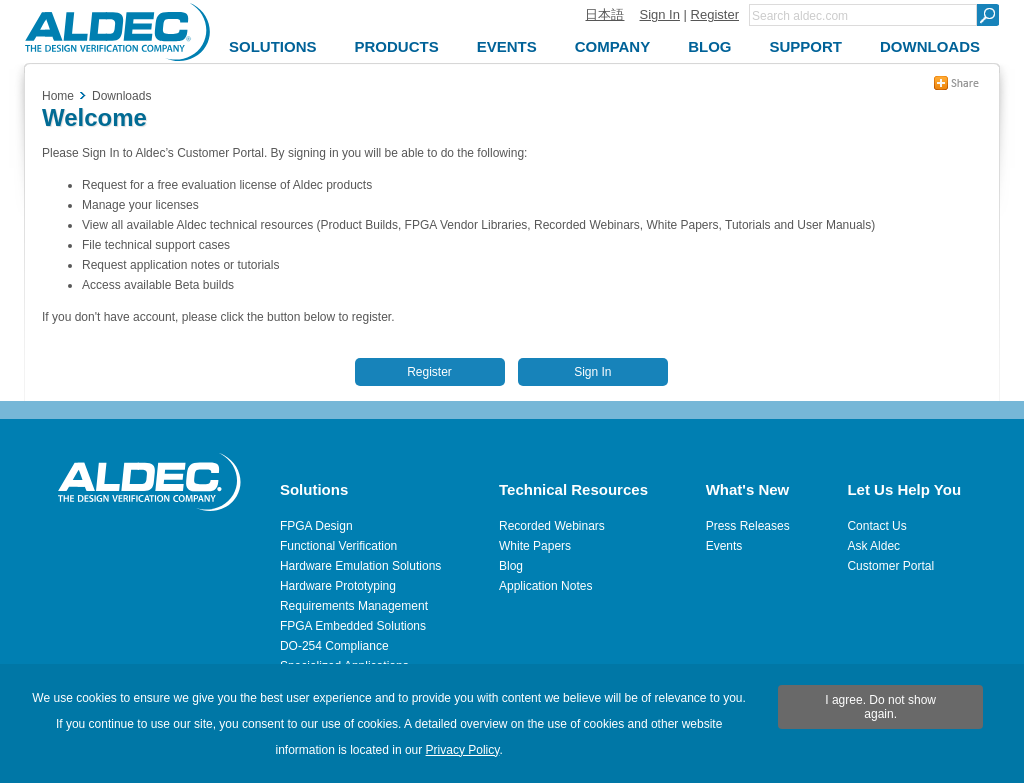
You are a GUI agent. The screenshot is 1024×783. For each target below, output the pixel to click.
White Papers (535, 546)
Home (58, 96)
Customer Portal (890, 566)
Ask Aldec (873, 546)
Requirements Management (354, 606)
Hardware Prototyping (338, 586)
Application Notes (545, 586)
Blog (511, 566)
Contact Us (876, 526)
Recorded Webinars (552, 526)
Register (715, 14)
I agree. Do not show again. (880, 707)
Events (724, 546)
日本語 (604, 14)
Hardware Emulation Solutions (360, 566)
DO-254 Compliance (334, 646)
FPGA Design (316, 526)
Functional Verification (338, 546)
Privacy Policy (463, 750)
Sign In (659, 14)
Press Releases (748, 526)
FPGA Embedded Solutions (353, 626)
